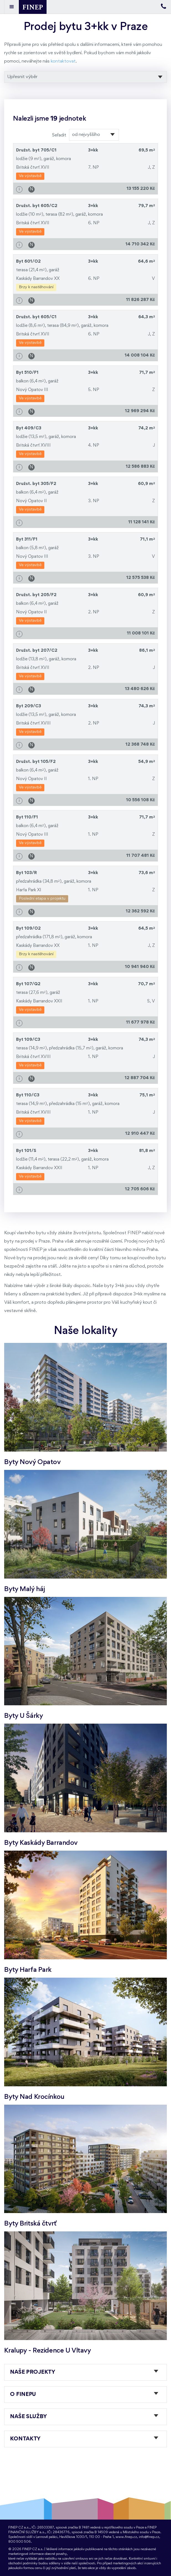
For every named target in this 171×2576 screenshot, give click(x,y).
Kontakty (25, 2438)
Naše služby (28, 2416)
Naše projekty (32, 2372)
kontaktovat (63, 61)
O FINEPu (23, 2394)
